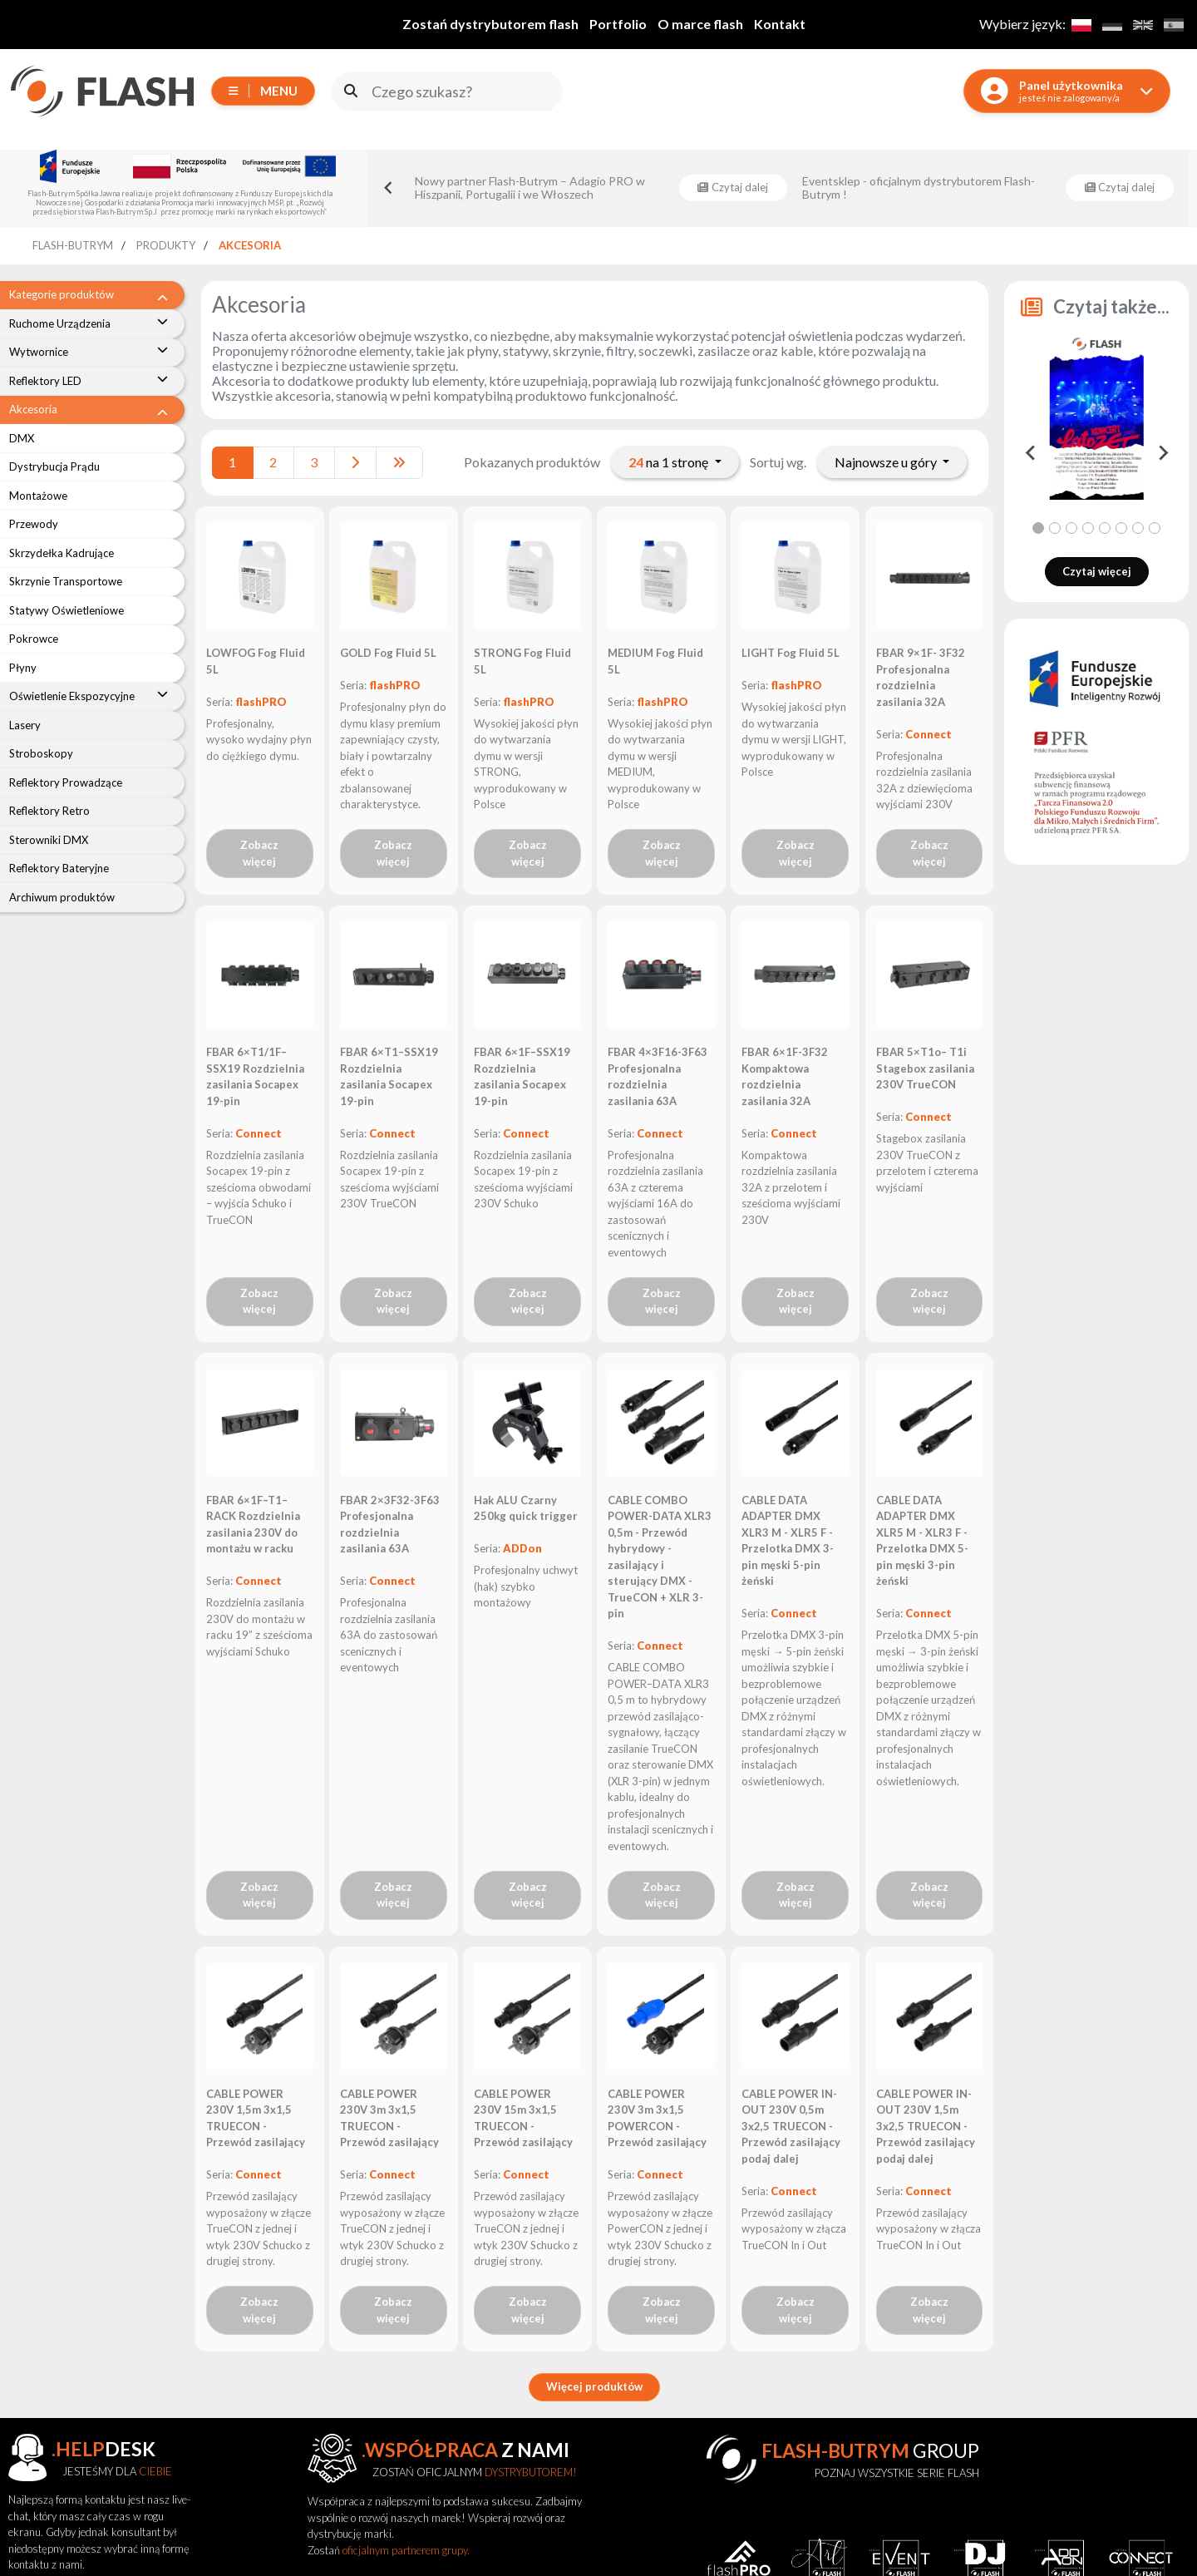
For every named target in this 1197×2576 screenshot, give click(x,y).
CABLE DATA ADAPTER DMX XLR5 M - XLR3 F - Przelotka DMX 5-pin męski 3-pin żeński (922, 1540)
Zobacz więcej (259, 853)
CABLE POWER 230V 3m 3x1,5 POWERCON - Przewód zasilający (657, 2118)
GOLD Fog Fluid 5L (388, 652)
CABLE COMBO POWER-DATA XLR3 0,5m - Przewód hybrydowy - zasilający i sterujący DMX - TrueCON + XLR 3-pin (660, 1557)
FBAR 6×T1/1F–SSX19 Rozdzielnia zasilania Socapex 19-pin (255, 1076)
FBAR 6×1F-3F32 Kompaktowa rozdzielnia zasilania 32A (784, 1076)
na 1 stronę (669, 462)
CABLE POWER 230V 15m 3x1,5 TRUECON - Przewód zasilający (523, 2118)
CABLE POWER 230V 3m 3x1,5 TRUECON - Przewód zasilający (389, 2118)
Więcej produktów (594, 2386)
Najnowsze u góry (887, 462)
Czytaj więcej (1096, 571)
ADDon (522, 1548)
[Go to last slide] (389, 188)
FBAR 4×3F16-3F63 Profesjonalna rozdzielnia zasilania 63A (657, 1076)
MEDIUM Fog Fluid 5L (655, 661)
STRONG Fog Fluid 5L (522, 661)
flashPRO (261, 701)
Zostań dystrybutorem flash (490, 24)
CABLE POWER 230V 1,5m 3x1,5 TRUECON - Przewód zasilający (255, 2118)
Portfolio (618, 24)
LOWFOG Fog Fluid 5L (255, 661)
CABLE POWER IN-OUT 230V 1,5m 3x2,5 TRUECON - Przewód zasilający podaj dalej (925, 2126)
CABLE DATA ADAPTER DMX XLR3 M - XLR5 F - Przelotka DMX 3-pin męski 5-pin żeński (787, 1540)
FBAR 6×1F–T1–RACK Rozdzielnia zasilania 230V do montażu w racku (253, 1524)
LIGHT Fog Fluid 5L (790, 652)
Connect (928, 734)
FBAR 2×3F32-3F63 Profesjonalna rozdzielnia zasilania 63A (390, 1524)
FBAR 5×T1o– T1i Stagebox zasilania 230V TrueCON (925, 1068)
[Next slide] (1162, 453)
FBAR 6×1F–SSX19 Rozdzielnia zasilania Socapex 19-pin (522, 1076)
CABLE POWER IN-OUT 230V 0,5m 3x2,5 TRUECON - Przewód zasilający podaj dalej (790, 2126)
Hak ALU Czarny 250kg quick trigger (526, 1508)
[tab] (1038, 528)
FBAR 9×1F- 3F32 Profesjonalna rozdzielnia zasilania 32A (920, 677)
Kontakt (779, 24)
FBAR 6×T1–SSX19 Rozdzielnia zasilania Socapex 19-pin (389, 1076)
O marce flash (700, 24)
